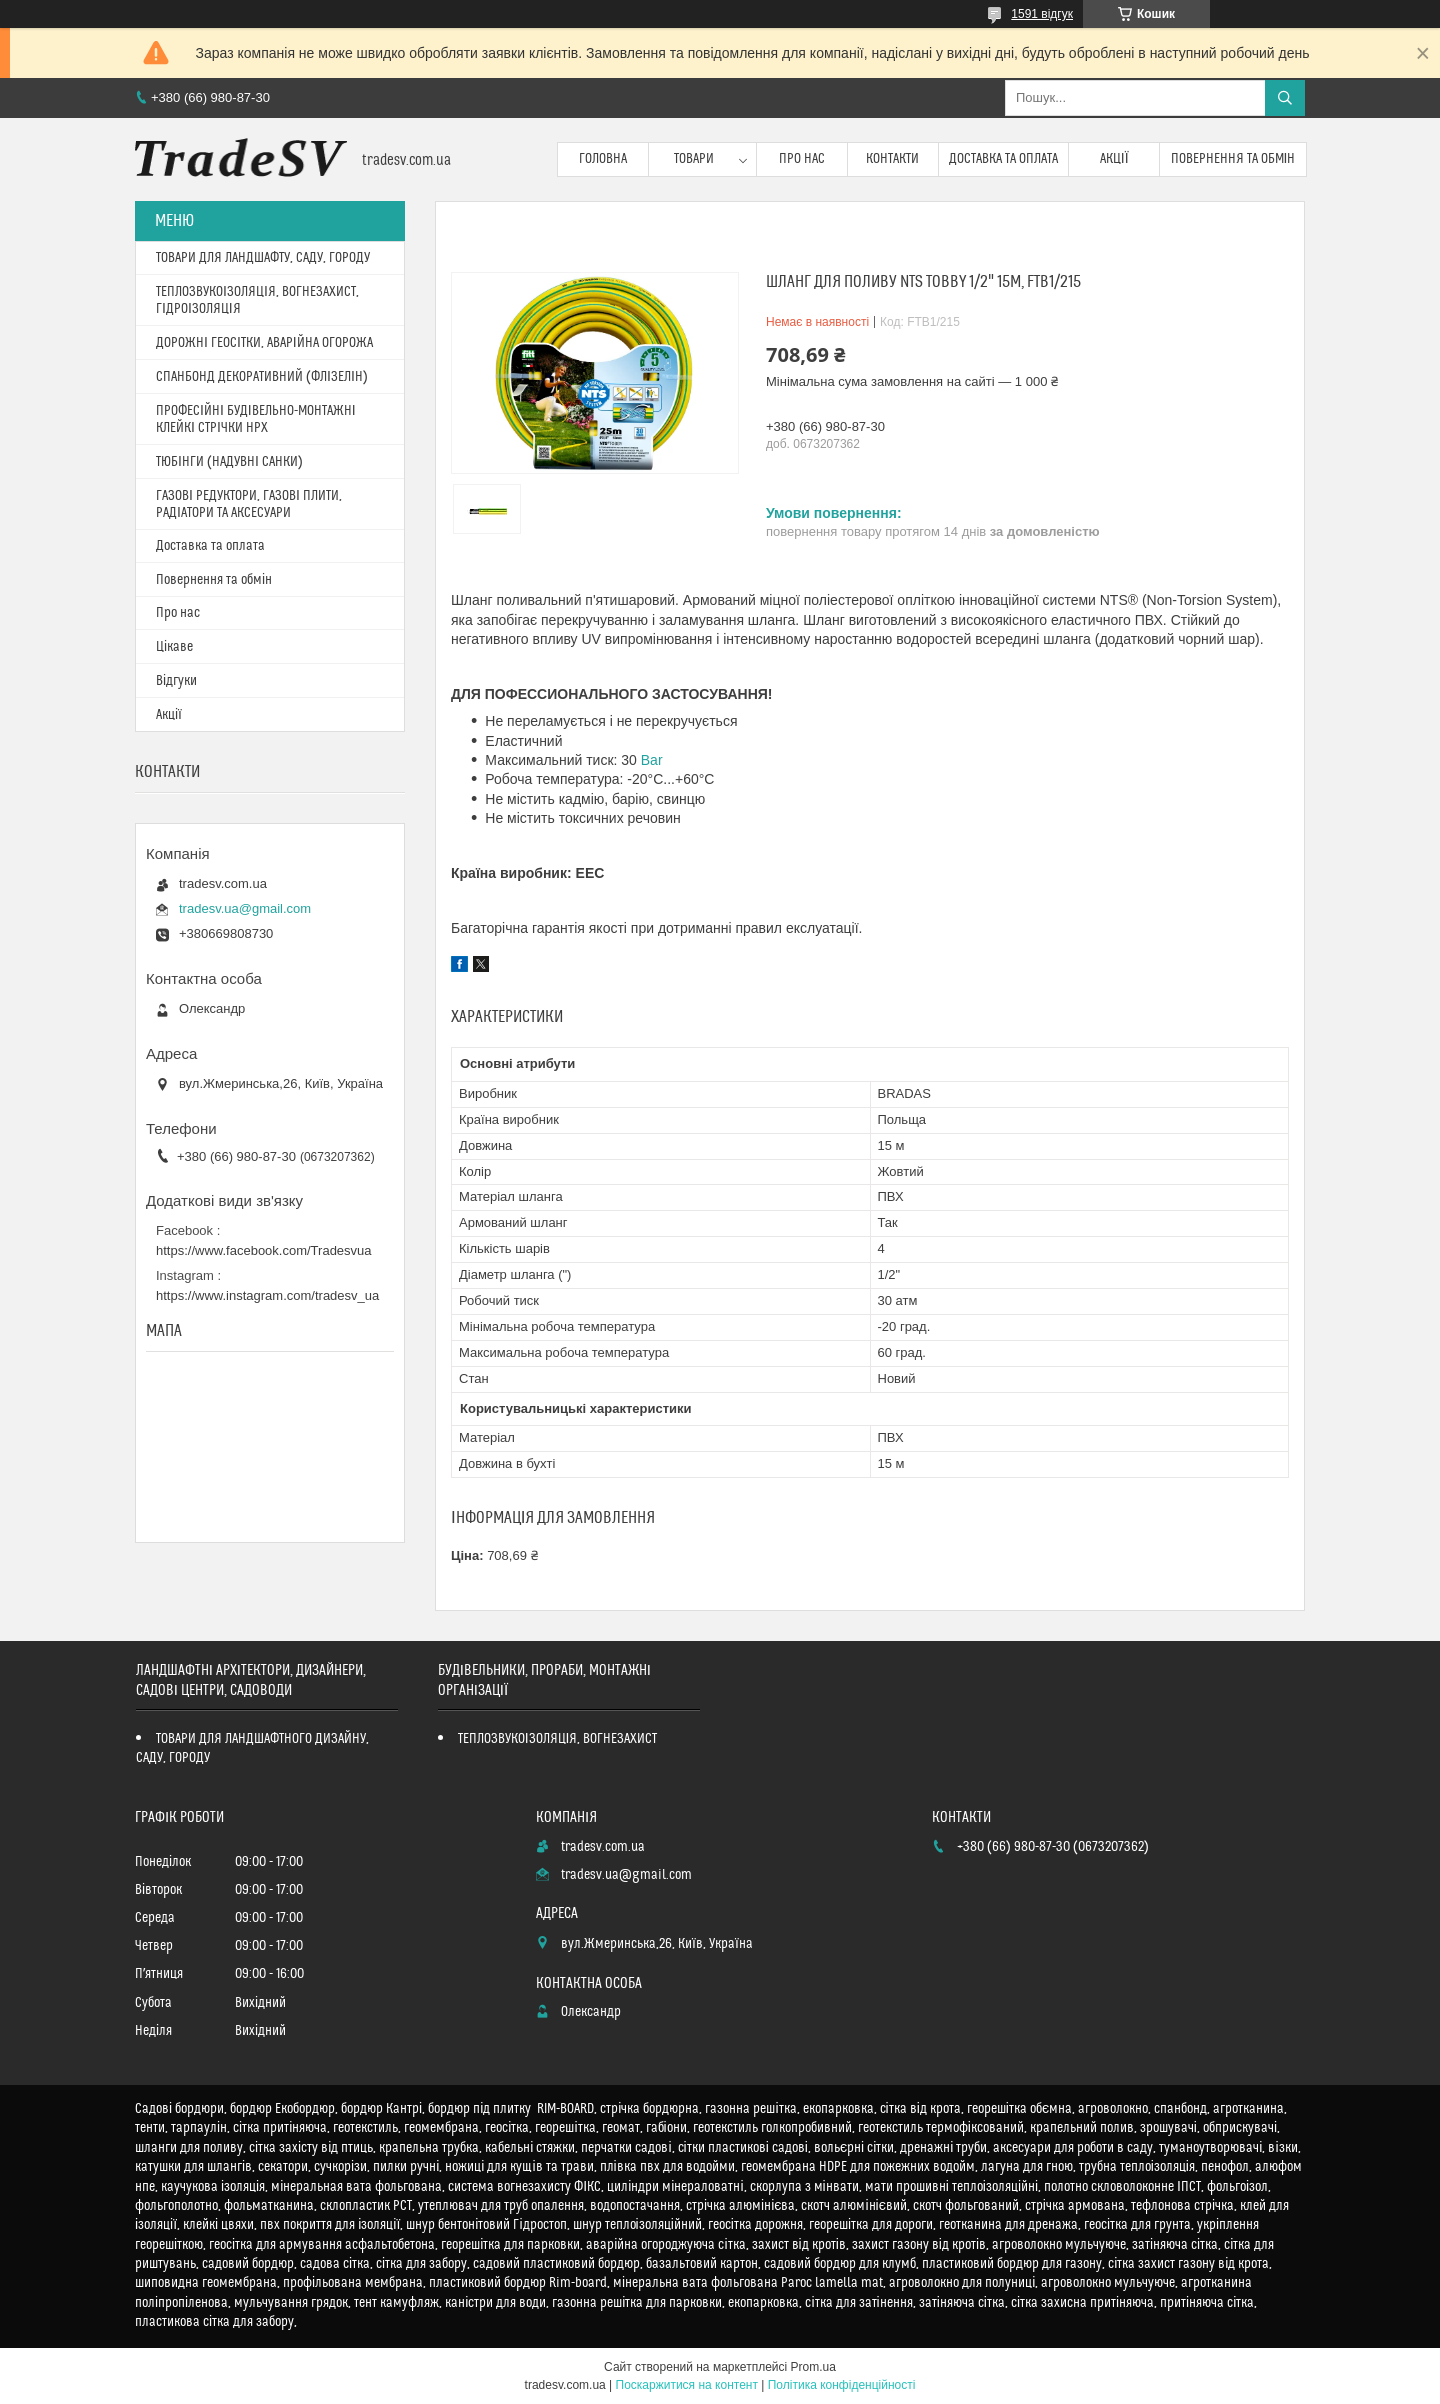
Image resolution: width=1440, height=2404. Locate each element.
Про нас (802, 159)
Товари (694, 159)
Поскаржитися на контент (687, 2385)
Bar (652, 760)
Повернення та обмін (1233, 159)
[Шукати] (1285, 98)
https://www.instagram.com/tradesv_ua (267, 1295)
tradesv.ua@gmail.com (245, 908)
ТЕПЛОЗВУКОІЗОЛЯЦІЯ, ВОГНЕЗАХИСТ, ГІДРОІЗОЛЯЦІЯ (257, 300)
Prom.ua (813, 2367)
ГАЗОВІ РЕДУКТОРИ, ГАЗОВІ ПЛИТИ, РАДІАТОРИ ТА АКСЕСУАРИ (249, 504)
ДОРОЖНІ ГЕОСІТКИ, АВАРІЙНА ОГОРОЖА (264, 343)
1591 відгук (1042, 14)
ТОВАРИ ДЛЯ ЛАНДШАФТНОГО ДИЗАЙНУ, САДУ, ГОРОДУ (252, 1748)
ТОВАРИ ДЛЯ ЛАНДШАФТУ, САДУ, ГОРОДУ (263, 258)
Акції (1114, 159)
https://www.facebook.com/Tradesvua (264, 1250)
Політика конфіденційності (842, 2385)
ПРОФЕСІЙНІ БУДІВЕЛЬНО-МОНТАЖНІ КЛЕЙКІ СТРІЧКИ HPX (256, 419)
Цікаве (174, 647)
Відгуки (176, 681)
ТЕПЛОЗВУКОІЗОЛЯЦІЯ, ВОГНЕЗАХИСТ (558, 1739)
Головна (603, 159)
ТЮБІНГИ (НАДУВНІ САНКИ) (229, 462)
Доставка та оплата (1003, 159)
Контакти (892, 159)
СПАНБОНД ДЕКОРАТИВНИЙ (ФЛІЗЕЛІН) (262, 377)
